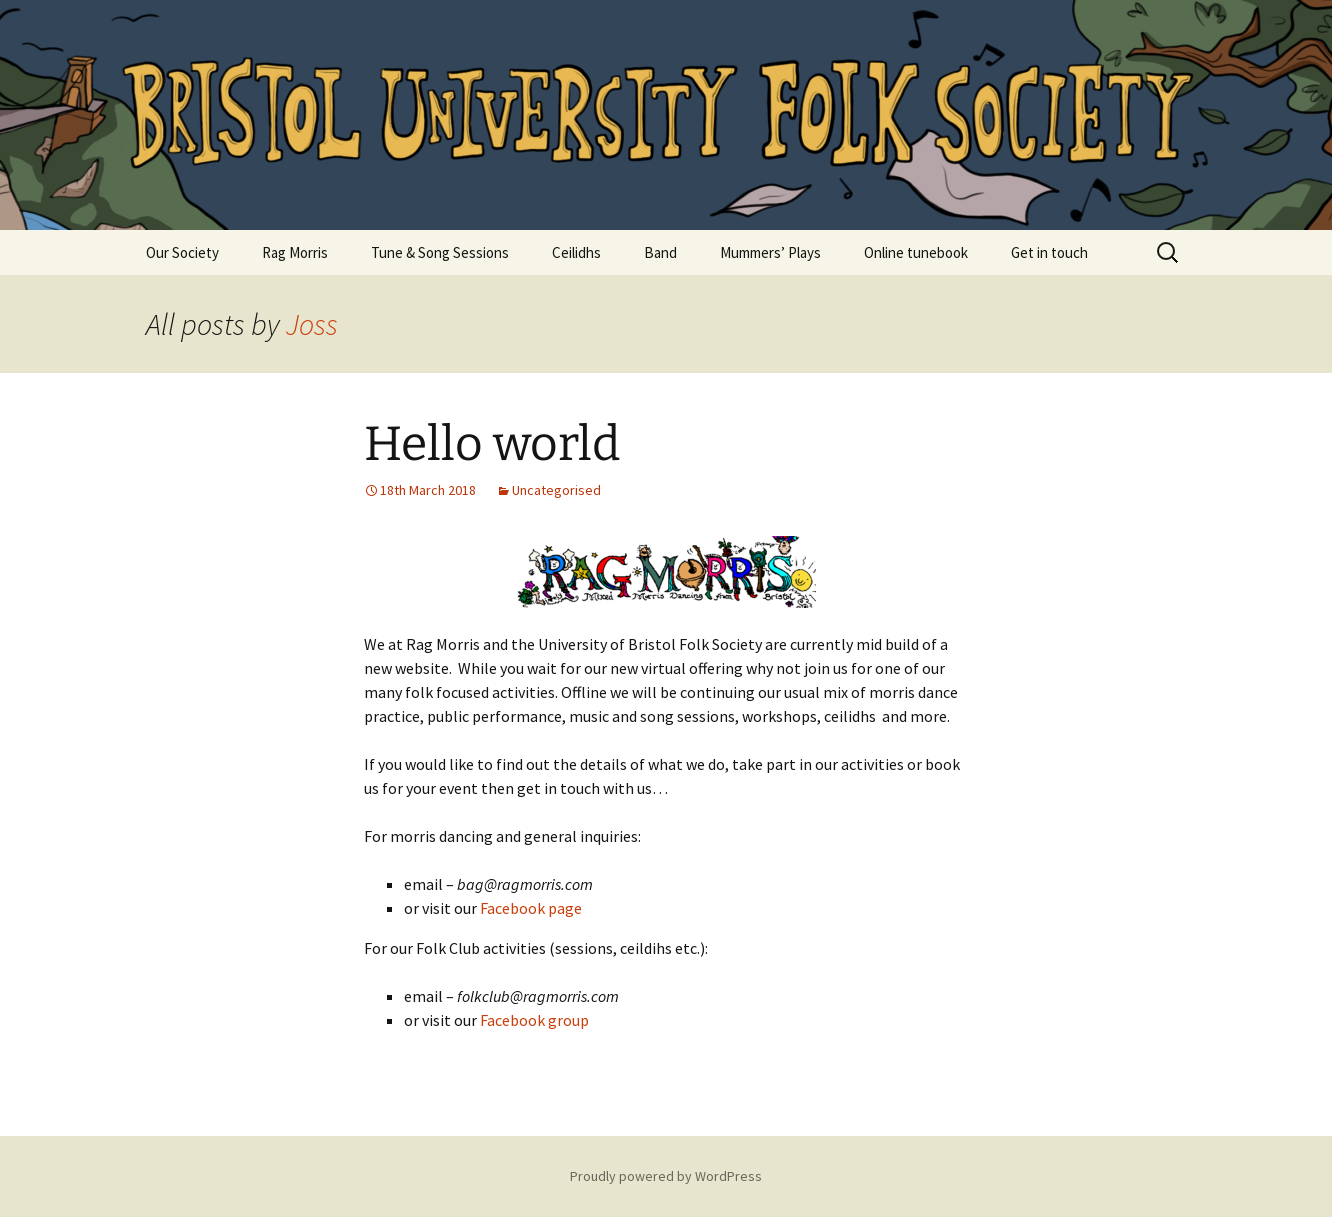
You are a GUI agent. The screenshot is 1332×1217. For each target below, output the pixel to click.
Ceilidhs (576, 252)
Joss (312, 324)
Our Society (182, 252)
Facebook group (534, 1020)
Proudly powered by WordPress (666, 1176)
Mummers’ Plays (770, 252)
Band (660, 252)
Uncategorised (556, 490)
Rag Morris (295, 252)
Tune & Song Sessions (440, 252)
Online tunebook (916, 252)
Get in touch (1049, 252)
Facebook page (531, 908)
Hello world (492, 444)
